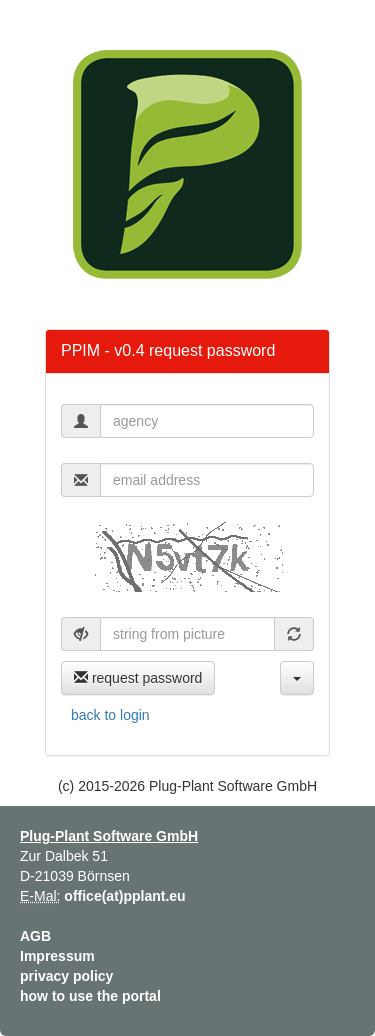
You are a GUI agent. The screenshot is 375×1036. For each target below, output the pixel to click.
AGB (35, 936)
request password (138, 678)
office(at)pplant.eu (124, 896)
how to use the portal (90, 996)
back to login (110, 715)
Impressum (57, 956)
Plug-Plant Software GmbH (109, 836)
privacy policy (66, 976)
